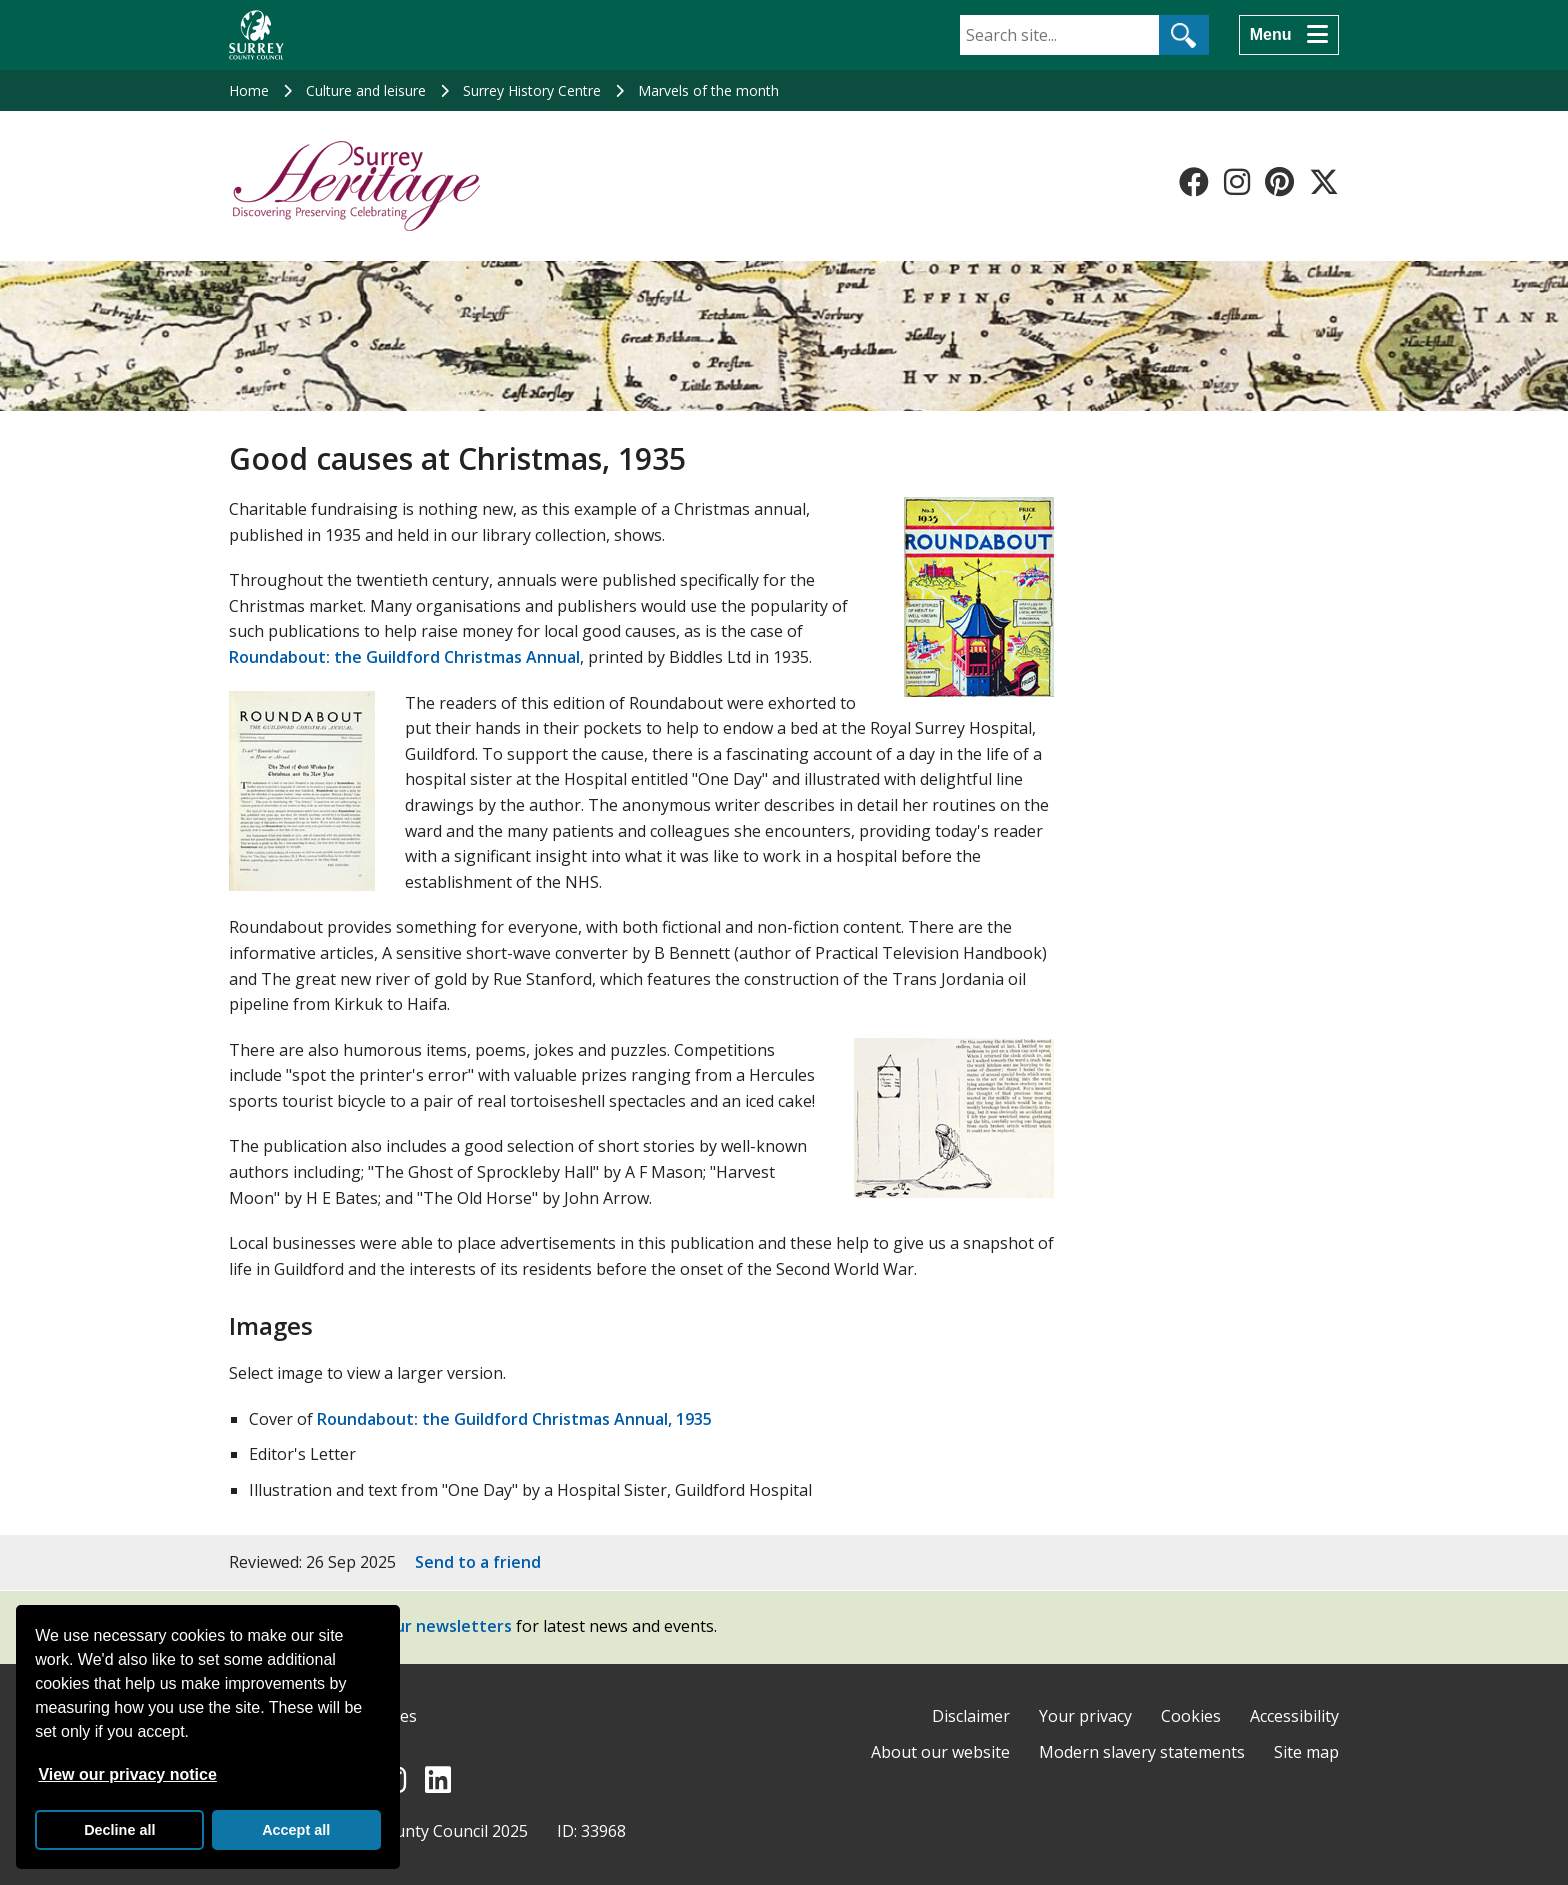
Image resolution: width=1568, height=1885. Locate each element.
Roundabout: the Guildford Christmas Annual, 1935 (514, 1419)
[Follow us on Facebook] (1194, 182)
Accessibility (1294, 1716)
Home (249, 90)
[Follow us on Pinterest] (1279, 182)
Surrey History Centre (532, 90)
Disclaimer (971, 1716)
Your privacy (1085, 1716)
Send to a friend (478, 1562)
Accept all (296, 1830)
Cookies (1191, 1716)
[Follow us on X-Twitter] (1324, 182)
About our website (940, 1752)
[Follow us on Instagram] (1237, 182)
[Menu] (1289, 35)
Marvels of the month (708, 90)
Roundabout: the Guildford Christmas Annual (404, 657)
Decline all (119, 1830)
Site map (1306, 1752)
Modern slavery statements (1142, 1752)
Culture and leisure (366, 90)
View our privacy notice (127, 1774)
